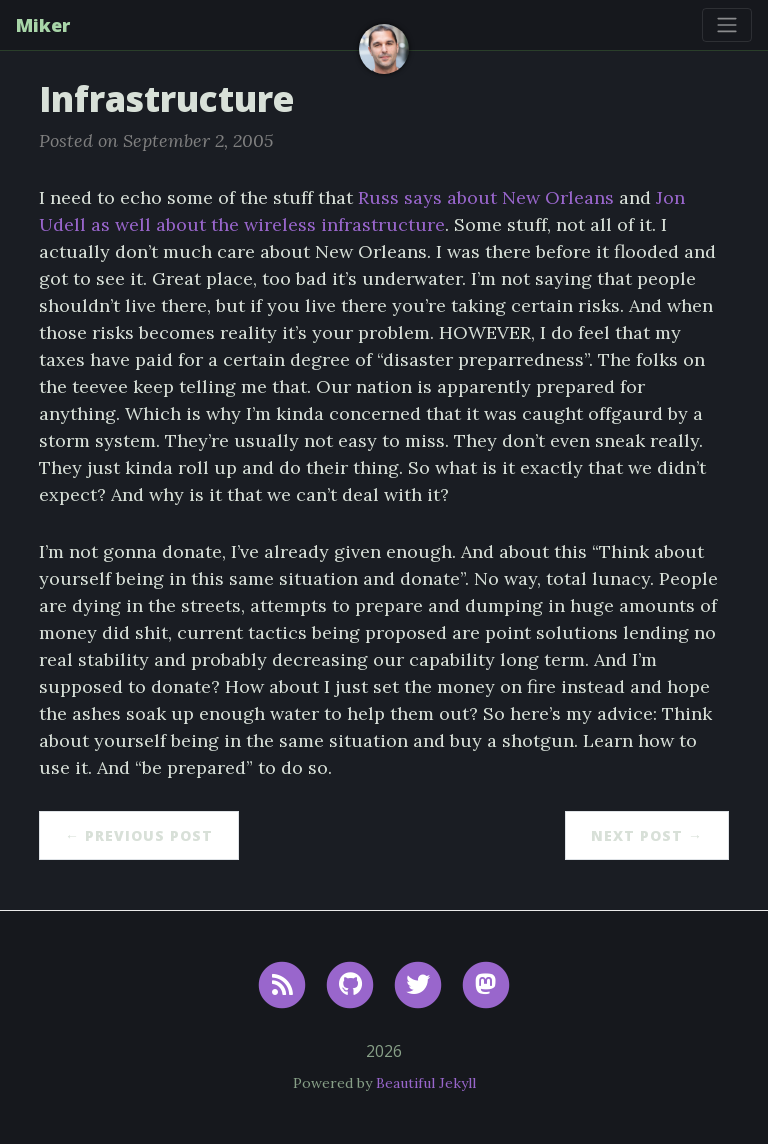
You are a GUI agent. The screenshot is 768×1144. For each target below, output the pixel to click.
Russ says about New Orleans (486, 197)
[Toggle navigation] (727, 25)
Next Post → (647, 835)
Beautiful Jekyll (426, 1083)
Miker (43, 25)
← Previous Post (139, 835)
